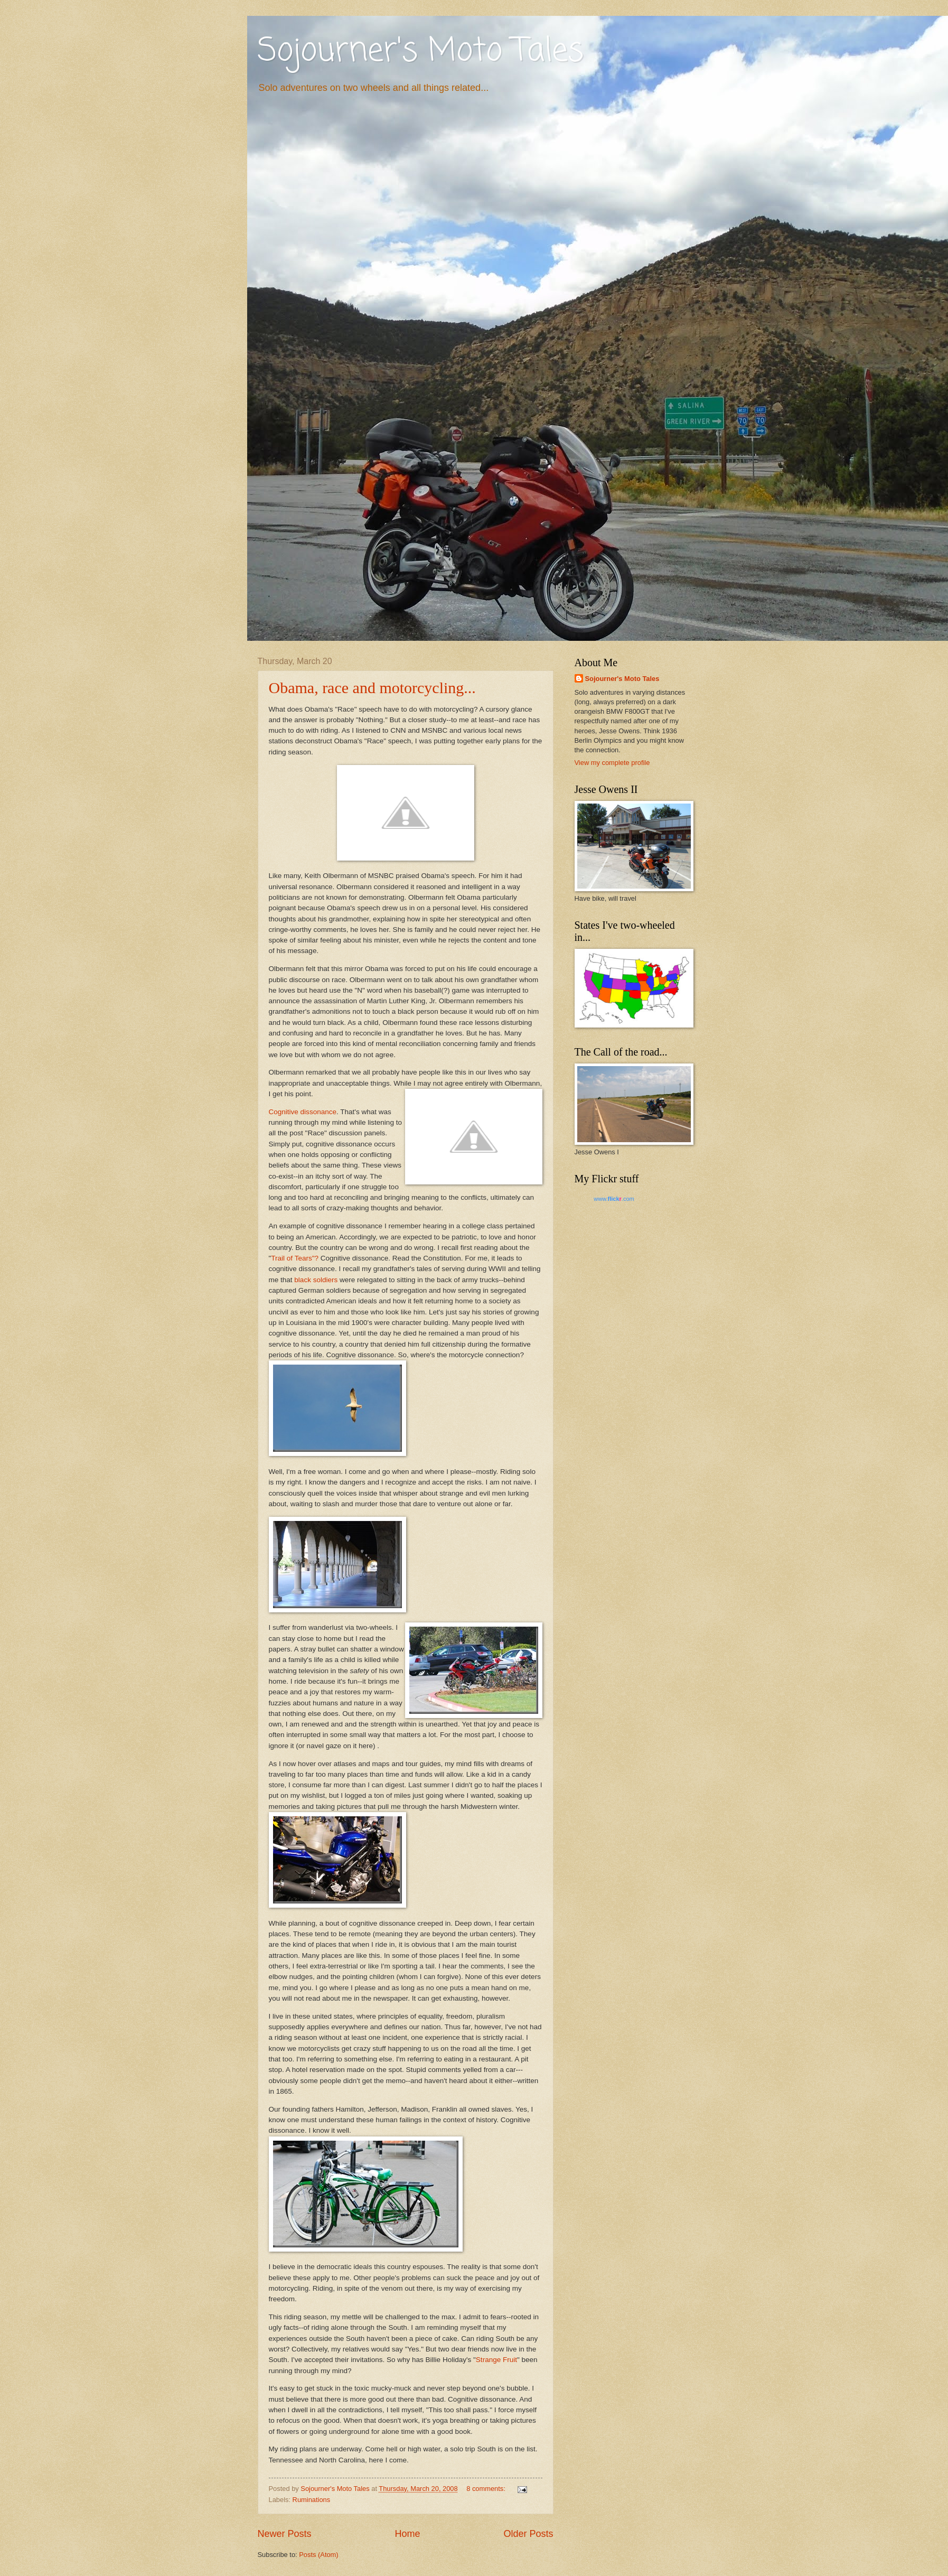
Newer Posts (285, 2533)
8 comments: (486, 2489)
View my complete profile (612, 763)
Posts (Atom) (318, 2555)
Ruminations (312, 2500)
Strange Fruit (496, 2360)
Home (407, 2533)
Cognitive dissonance (302, 1112)
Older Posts (528, 2533)
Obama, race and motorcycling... (372, 687)
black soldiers (315, 1280)
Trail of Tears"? (294, 1258)
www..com (614, 1199)
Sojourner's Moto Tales (421, 51)
